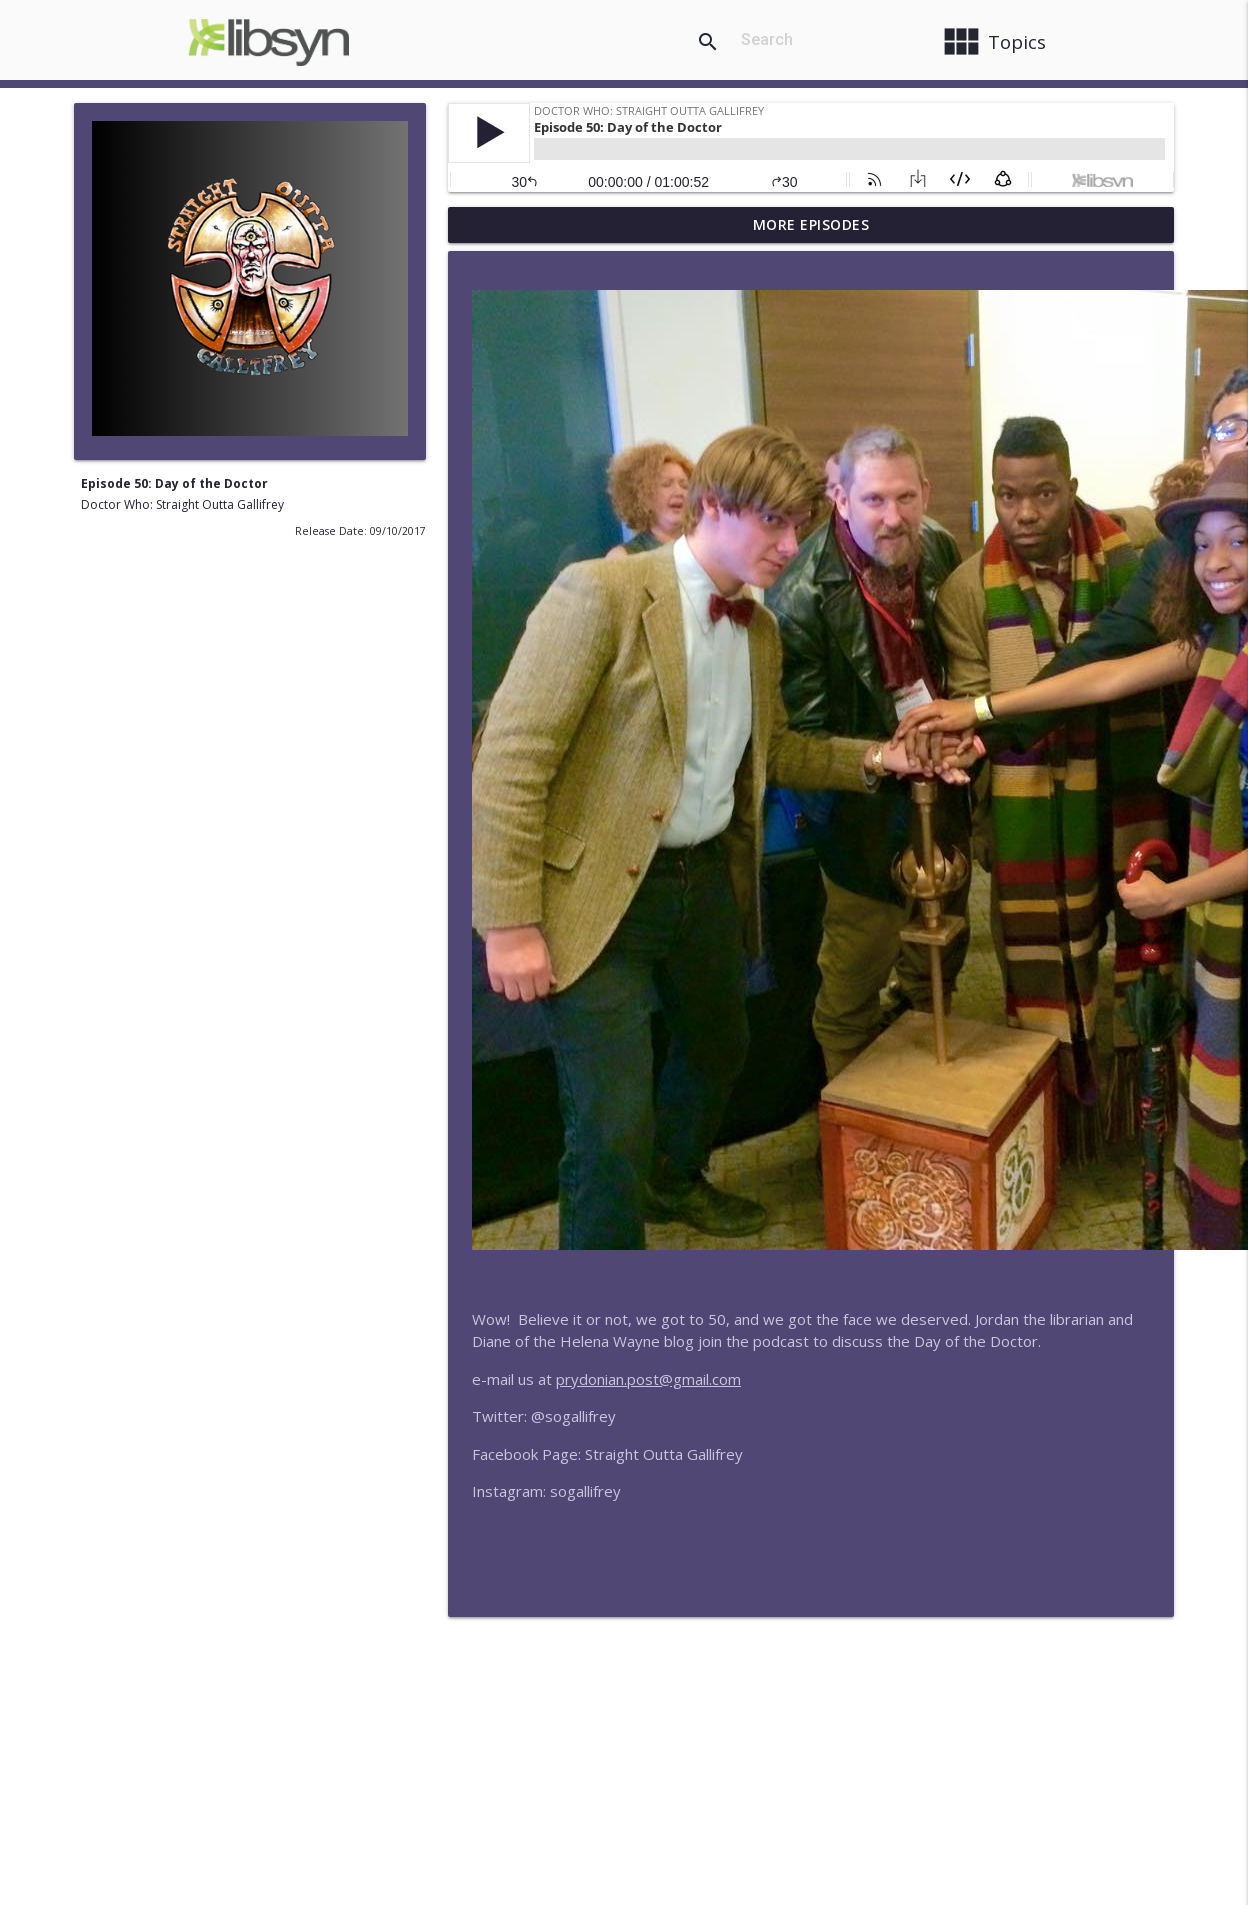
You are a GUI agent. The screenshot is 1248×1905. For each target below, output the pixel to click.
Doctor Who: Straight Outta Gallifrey (182, 504)
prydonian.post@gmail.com (648, 1379)
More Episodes (811, 224)
